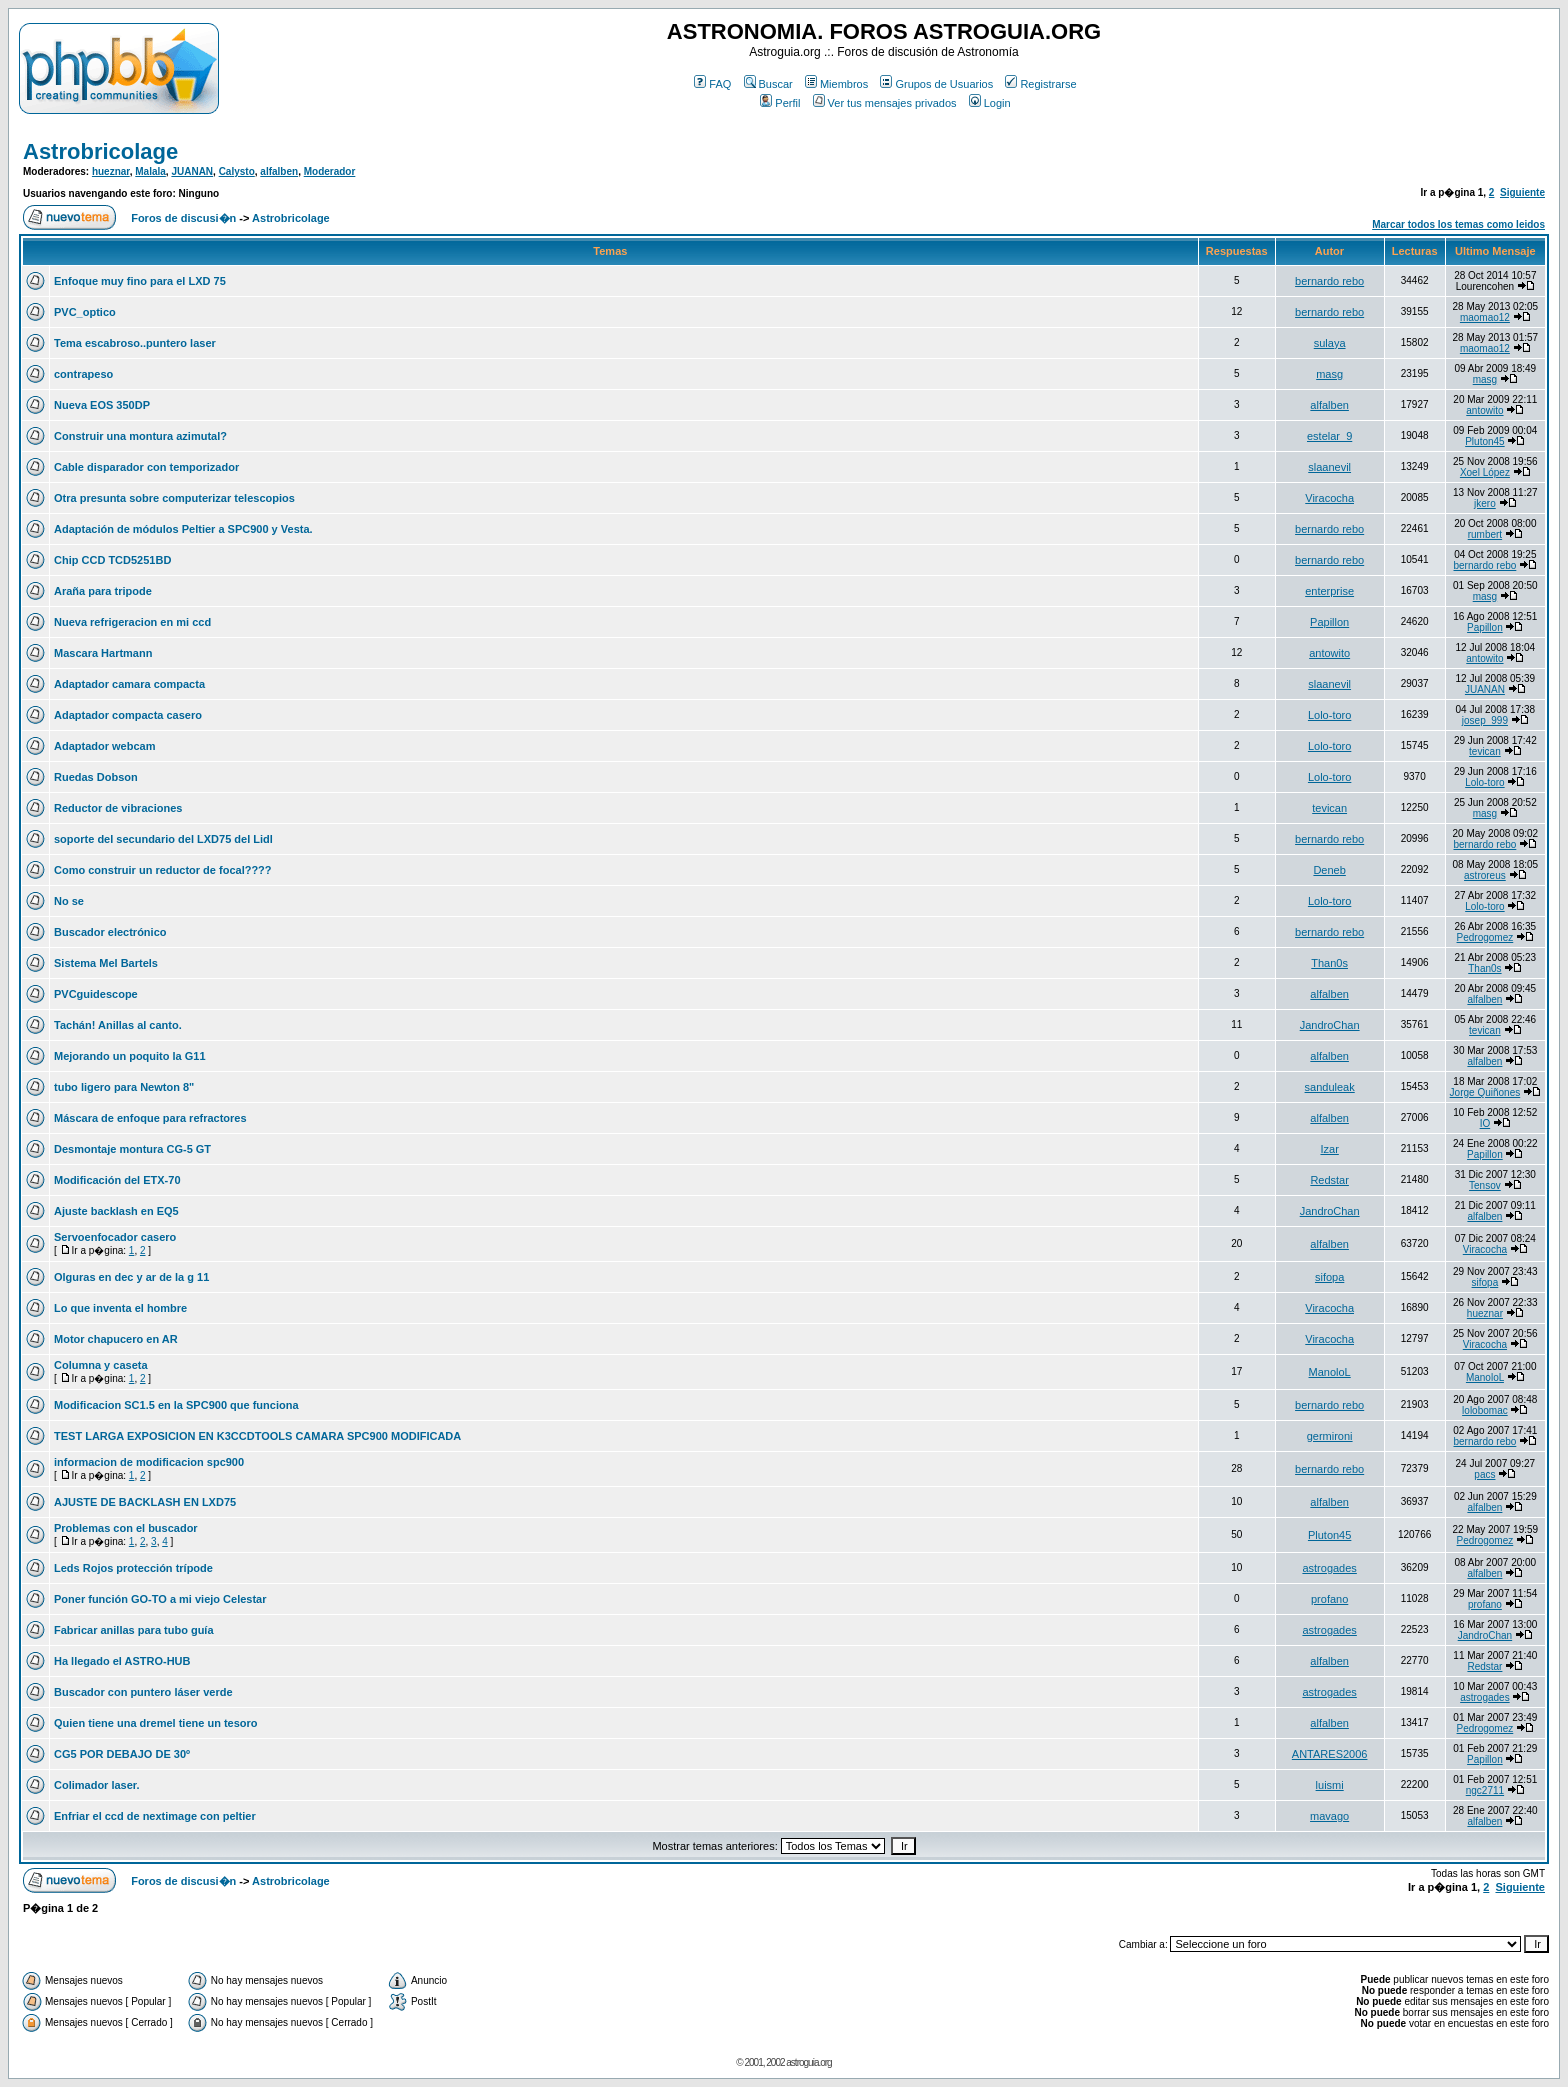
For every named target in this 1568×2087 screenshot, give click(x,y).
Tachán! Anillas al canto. (118, 1025)
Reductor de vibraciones (118, 808)
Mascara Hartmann (103, 653)
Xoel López (1485, 472)
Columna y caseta (101, 1365)
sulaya (1330, 343)
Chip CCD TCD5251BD (112, 560)
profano (1329, 1599)
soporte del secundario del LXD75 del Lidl (163, 839)
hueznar (111, 171)
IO (1485, 1123)
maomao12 (1485, 317)
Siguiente (1522, 192)
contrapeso (83, 374)
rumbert (1485, 534)
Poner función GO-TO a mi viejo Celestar (160, 1599)
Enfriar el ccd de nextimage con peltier (155, 1816)
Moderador (330, 171)
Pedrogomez (1485, 937)
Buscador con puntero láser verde (143, 1692)
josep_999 (1485, 720)
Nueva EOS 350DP (102, 405)
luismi (1330, 1785)
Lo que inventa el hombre (120, 1308)
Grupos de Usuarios (936, 84)
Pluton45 (1484, 441)
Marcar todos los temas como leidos (1458, 224)
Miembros (836, 84)
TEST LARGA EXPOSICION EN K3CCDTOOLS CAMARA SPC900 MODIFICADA (257, 1436)
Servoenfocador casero (115, 1237)
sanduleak (1330, 1087)
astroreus (1485, 875)
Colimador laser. (97, 1785)
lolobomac (1485, 1410)
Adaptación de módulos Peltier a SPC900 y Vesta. (183, 529)
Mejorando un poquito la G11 (130, 1056)
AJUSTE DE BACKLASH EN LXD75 (145, 1502)
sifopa (1329, 1277)
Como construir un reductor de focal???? (163, 870)
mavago (1329, 1816)
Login (990, 103)
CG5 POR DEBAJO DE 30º (122, 1754)
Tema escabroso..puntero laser (135, 343)
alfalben (279, 171)
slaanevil (1329, 467)
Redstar (1329, 1180)
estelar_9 (1329, 436)
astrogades (1329, 1568)
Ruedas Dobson (96, 777)
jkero (1485, 503)
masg (1329, 374)
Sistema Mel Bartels (106, 963)
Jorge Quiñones (1485, 1092)
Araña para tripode (103, 591)
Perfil (780, 103)
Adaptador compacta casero (128, 715)
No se (69, 901)
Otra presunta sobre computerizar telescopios (174, 498)
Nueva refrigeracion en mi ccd (132, 622)
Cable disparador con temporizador (146, 467)
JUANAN (192, 171)
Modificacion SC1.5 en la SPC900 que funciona (176, 1405)
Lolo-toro (1329, 715)
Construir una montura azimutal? (140, 436)
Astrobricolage (100, 151)
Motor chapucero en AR (116, 1339)
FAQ (712, 84)
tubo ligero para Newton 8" (124, 1087)
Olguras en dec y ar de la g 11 (131, 1277)
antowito (1484, 410)
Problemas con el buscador (126, 1528)
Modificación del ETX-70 (117, 1180)
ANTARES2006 (1330, 1754)
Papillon (1329, 622)
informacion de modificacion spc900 (149, 1462)
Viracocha (1329, 498)
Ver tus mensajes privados (885, 103)
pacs (1484, 1474)
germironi (1330, 1436)
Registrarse (1040, 84)
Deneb (1329, 870)
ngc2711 (1485, 1790)
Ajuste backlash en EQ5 (116, 1211)
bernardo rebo (1329, 281)
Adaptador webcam (104, 746)
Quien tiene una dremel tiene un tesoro (156, 1723)
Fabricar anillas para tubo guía (134, 1630)
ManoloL (1330, 1372)
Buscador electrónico (110, 932)
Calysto (237, 171)
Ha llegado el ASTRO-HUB (122, 1661)
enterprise (1329, 591)
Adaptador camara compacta (129, 684)
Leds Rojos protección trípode (133, 1568)
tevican (1485, 751)
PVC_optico (85, 312)
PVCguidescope (96, 994)
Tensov (1485, 1185)
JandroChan (1330, 1025)
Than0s (1329, 963)
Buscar (768, 84)
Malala (150, 171)
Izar (1329, 1149)
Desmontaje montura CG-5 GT (132, 1149)
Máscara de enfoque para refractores (150, 1118)
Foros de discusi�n (183, 218)
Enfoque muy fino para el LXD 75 (140, 281)
